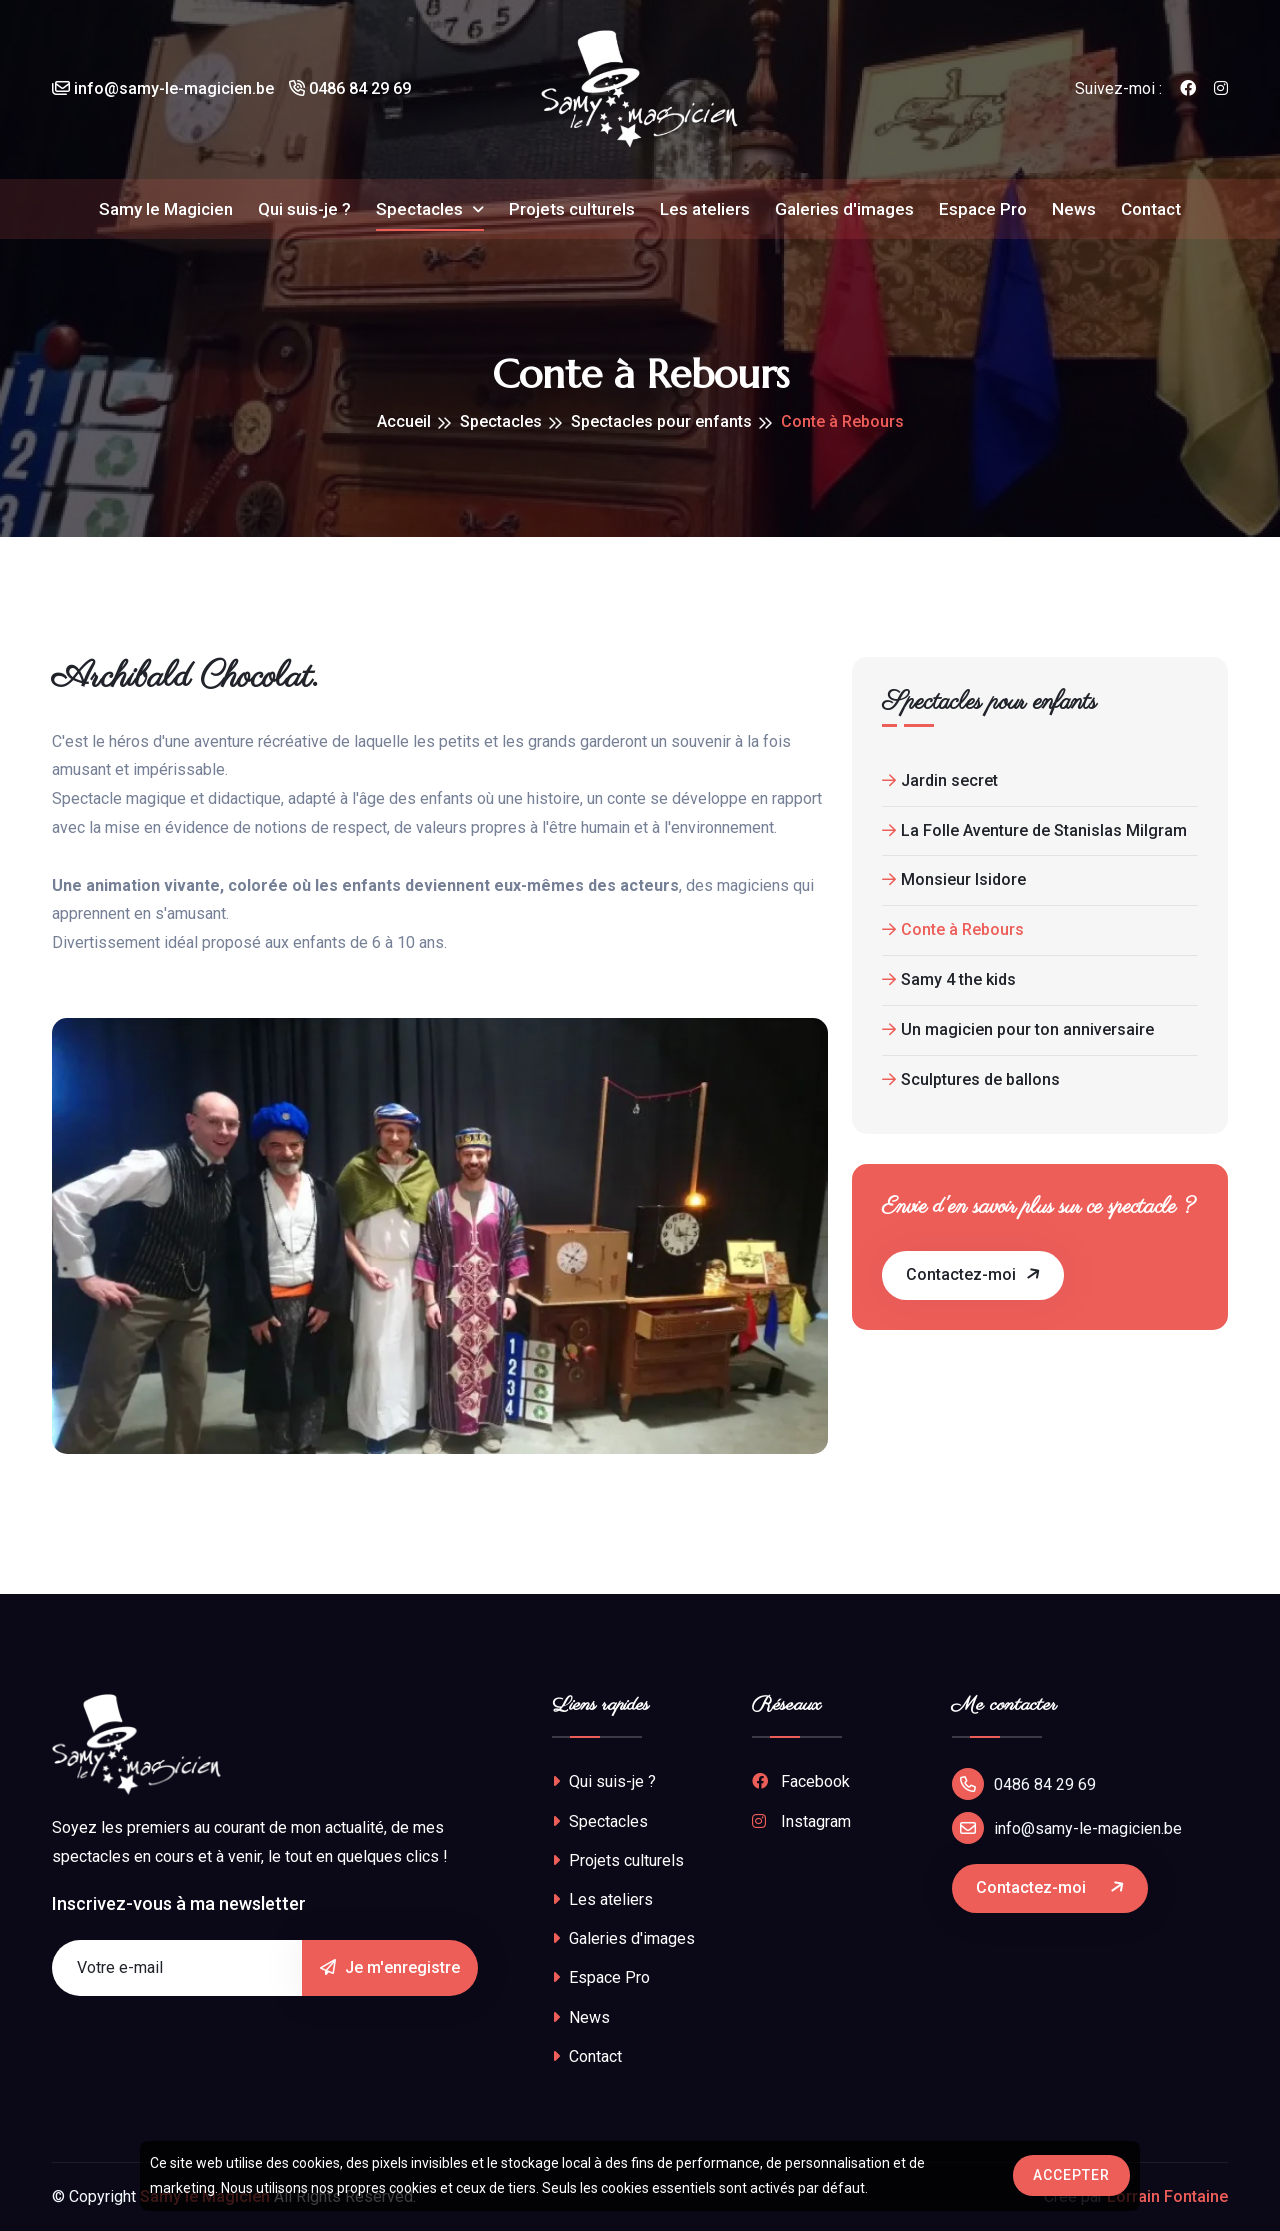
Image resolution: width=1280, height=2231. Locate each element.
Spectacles (421, 210)
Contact (1151, 210)
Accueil (404, 421)
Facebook (801, 1781)
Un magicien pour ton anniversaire (1018, 1029)
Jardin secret (940, 780)
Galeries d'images (844, 210)
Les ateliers (705, 210)
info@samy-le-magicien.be (163, 89)
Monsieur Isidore (954, 879)
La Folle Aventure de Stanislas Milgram (1034, 830)
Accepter (1071, 2175)
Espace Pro (983, 210)
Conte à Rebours (953, 929)
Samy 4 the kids (949, 979)
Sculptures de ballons (971, 1079)
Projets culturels (572, 210)
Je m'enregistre (390, 1967)
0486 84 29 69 (350, 89)
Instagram (801, 1821)
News (1074, 210)
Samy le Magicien (166, 210)
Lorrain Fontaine (1167, 2196)
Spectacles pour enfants (661, 421)
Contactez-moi (974, 1273)
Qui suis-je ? (304, 210)
